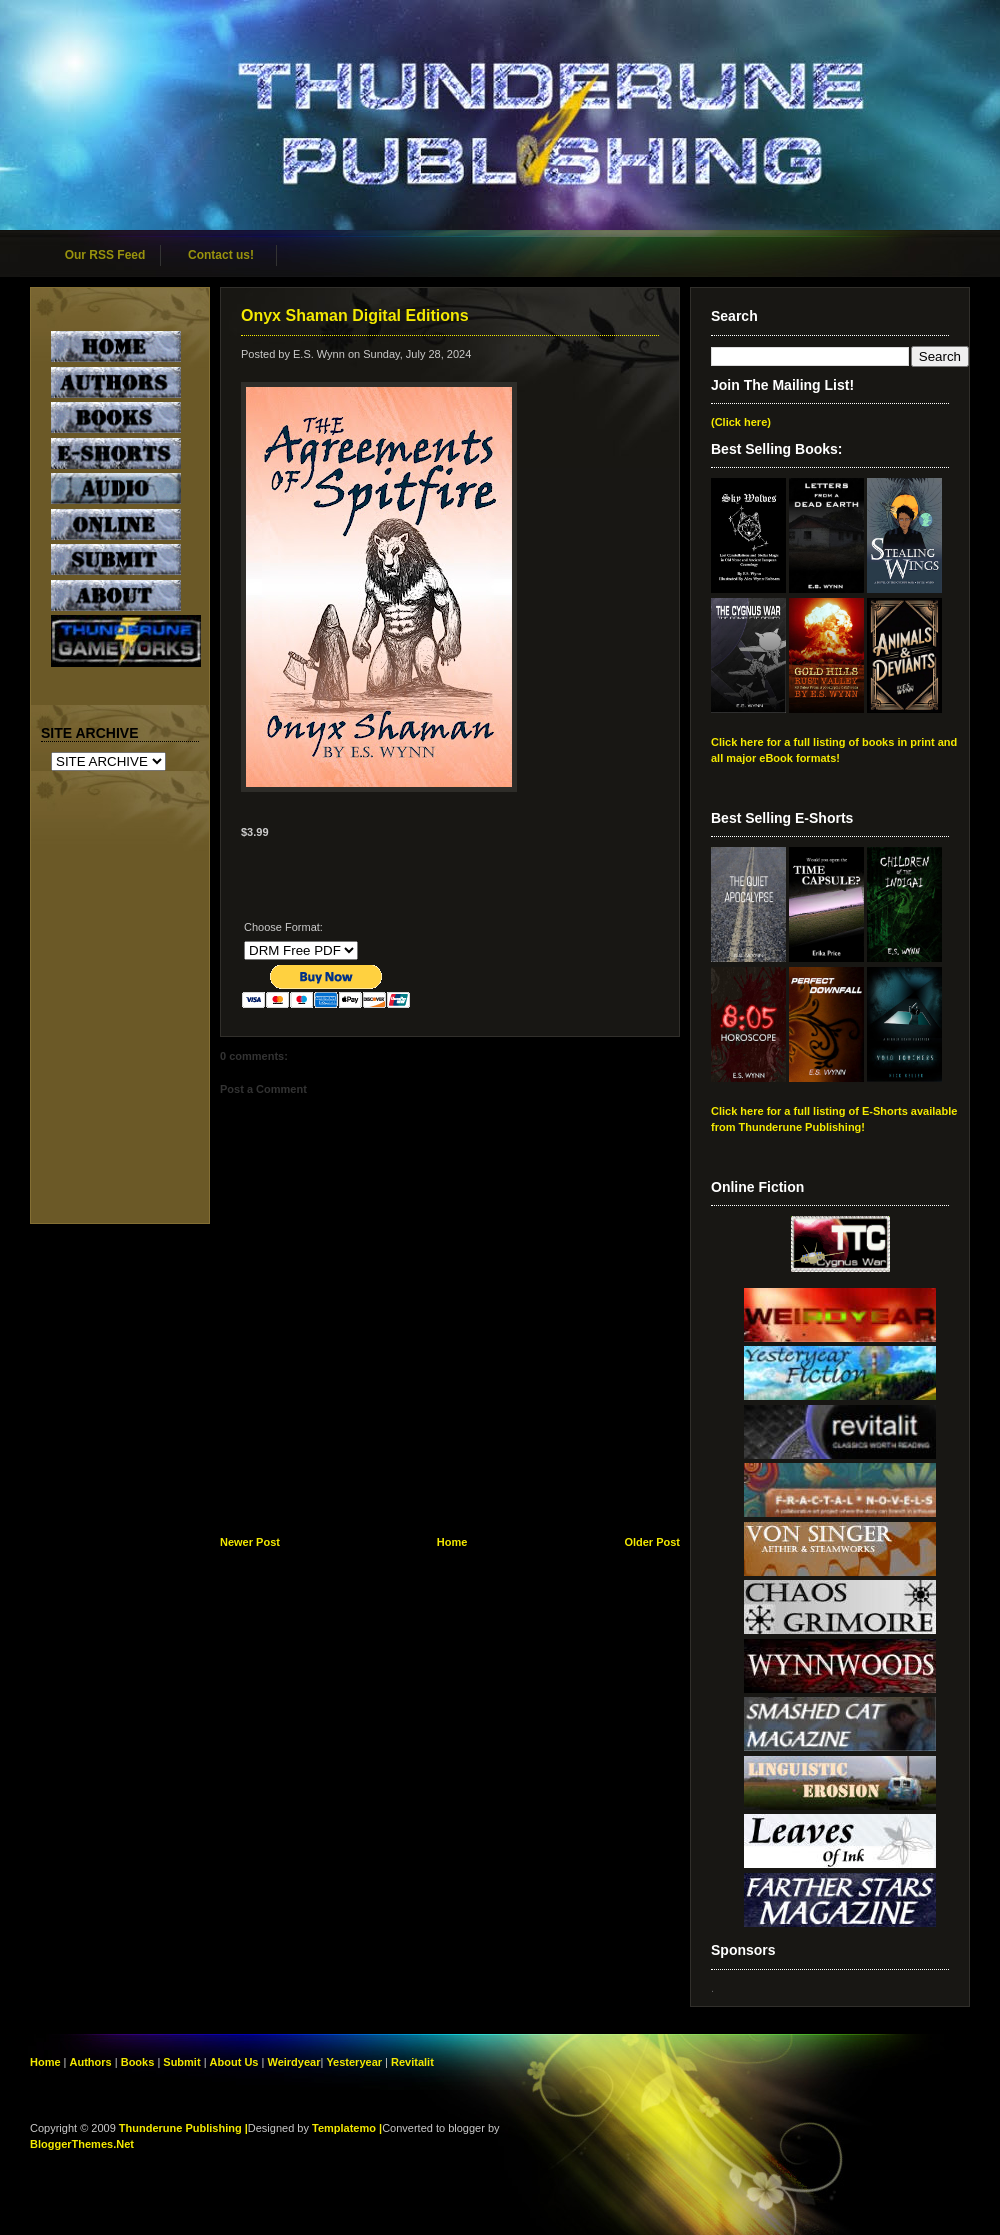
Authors (91, 2062)
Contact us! (221, 255)
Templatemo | (347, 2128)
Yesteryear (354, 2062)
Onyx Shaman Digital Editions (355, 315)
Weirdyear (293, 2062)
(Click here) (741, 422)
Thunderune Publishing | (183, 2128)
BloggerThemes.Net (82, 2144)
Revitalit (412, 2062)
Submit (183, 2062)
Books (138, 2062)
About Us (234, 2062)
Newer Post (250, 1542)
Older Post (652, 1542)
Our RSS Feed (105, 255)
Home (452, 1542)
